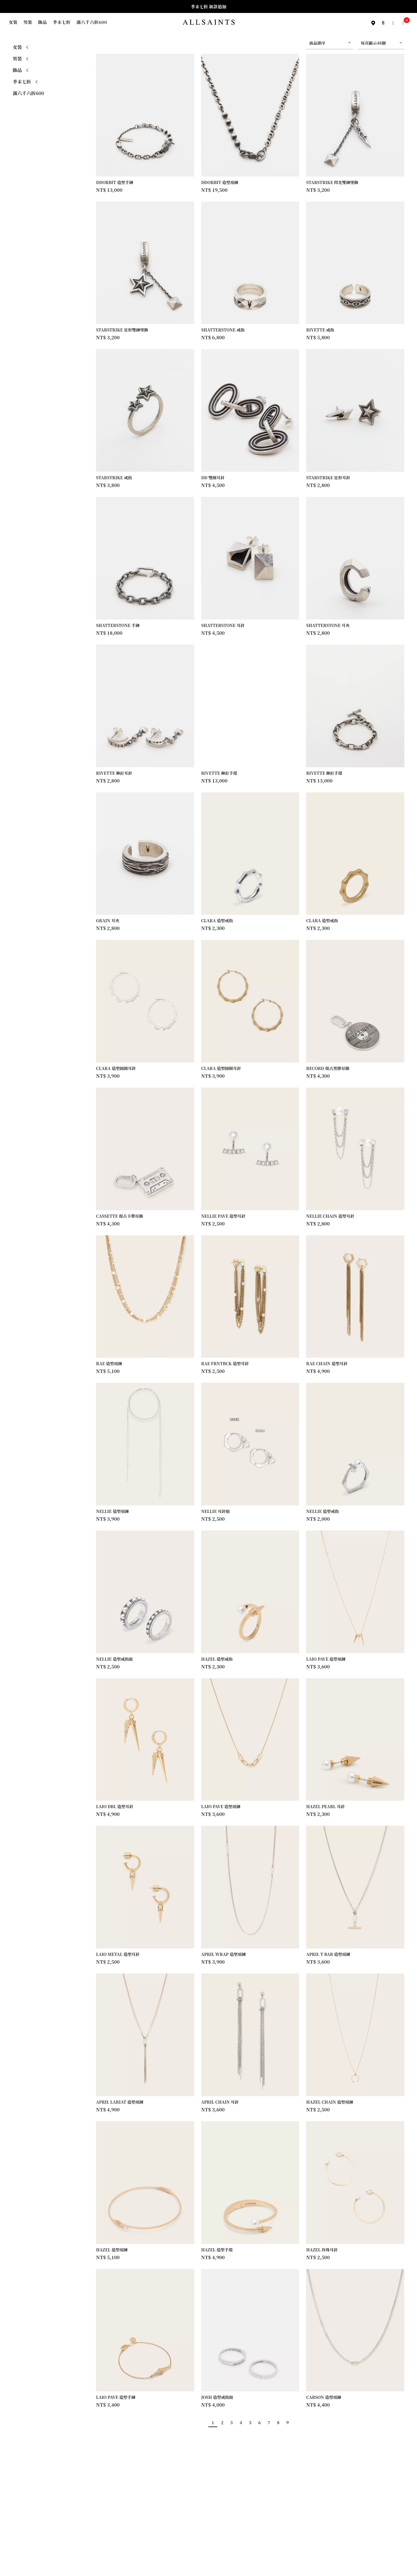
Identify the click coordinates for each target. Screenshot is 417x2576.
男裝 (27, 22)
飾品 (42, 22)
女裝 (13, 22)
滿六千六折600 (91, 22)
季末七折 (62, 22)
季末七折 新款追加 (209, 6)
